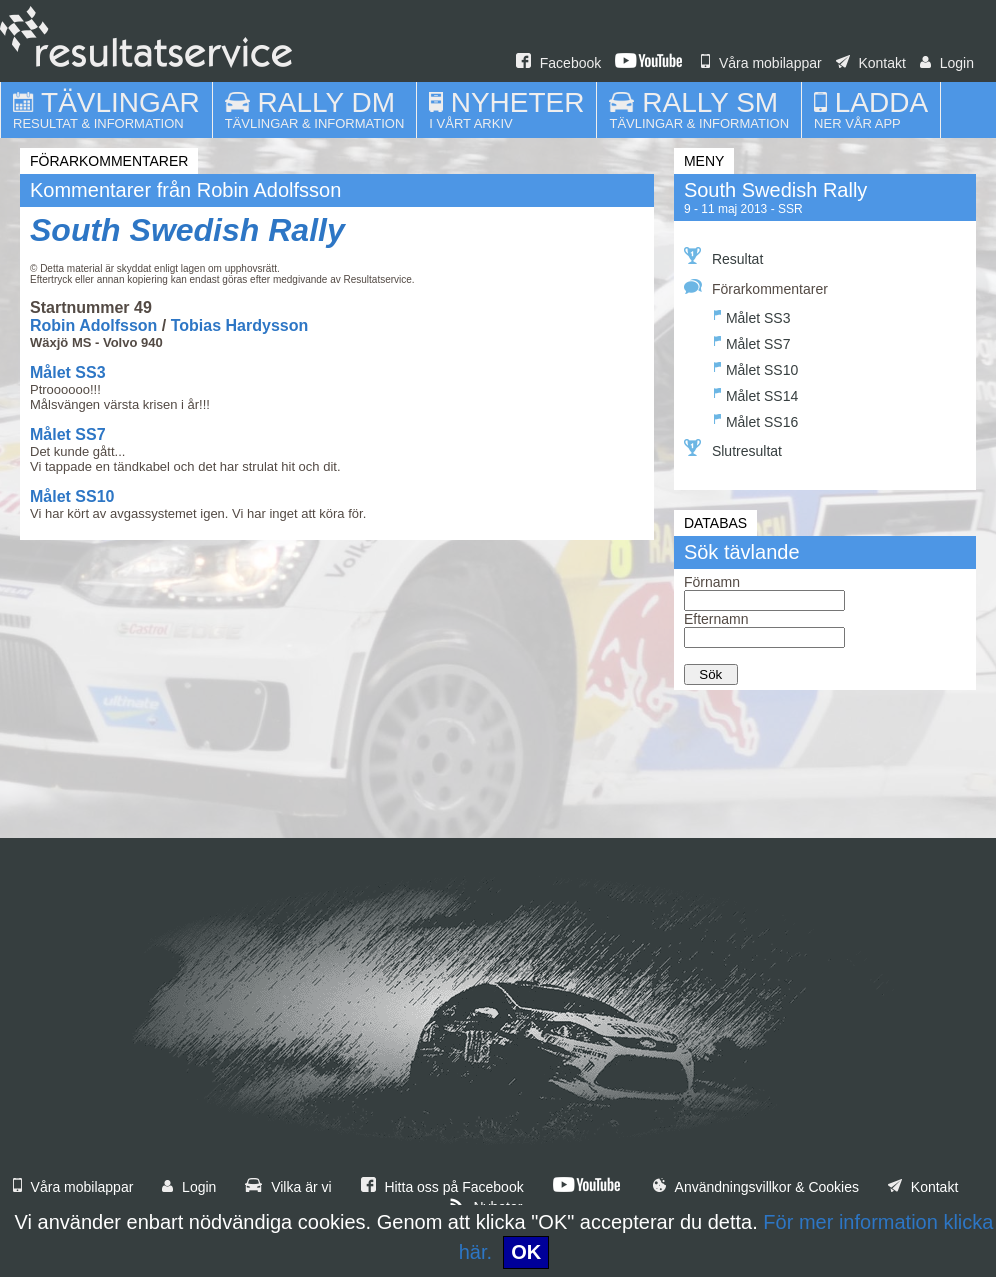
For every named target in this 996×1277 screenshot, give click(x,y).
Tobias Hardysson (240, 325)
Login (947, 63)
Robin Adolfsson (93, 325)
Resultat (723, 257)
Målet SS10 (72, 496)
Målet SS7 (68, 434)
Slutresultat (733, 449)
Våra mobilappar (761, 63)
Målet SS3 (68, 372)
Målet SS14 (756, 393)
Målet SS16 (756, 419)
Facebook (558, 63)
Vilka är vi (288, 1187)
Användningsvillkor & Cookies (756, 1187)
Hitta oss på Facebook (442, 1187)
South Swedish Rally (187, 230)
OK (526, 1252)
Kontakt (871, 63)
